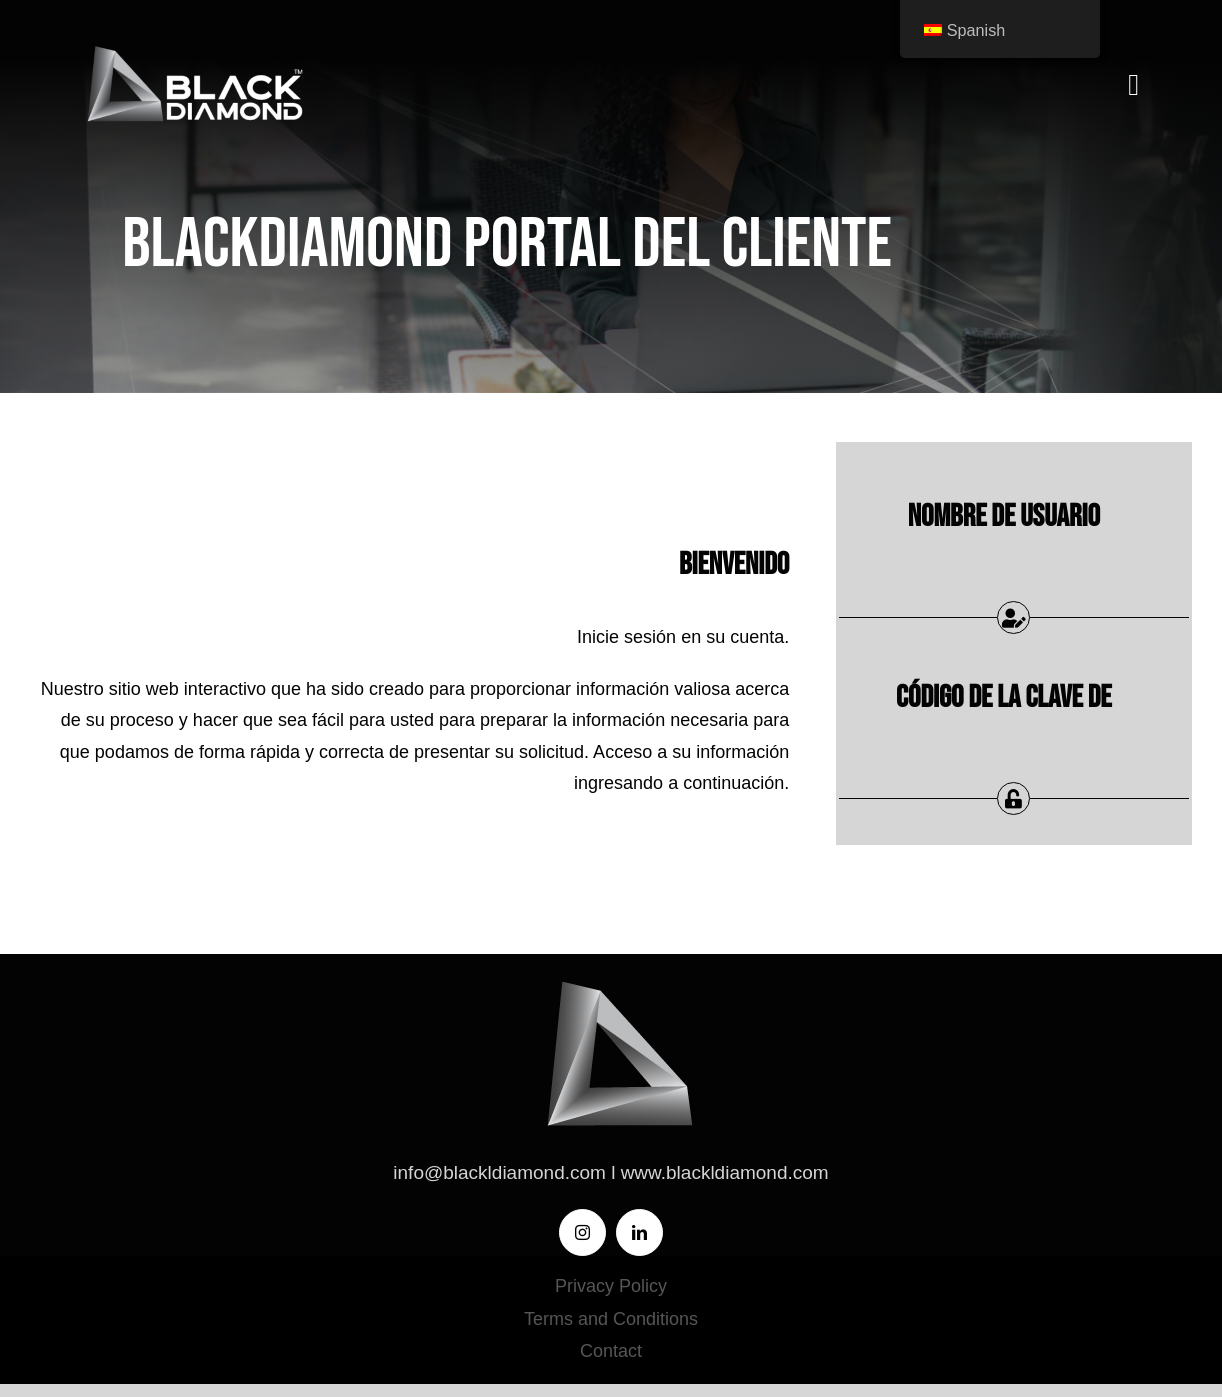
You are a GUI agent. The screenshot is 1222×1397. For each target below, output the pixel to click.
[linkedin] (639, 1232)
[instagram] (582, 1232)
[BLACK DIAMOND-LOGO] (191, 49)
